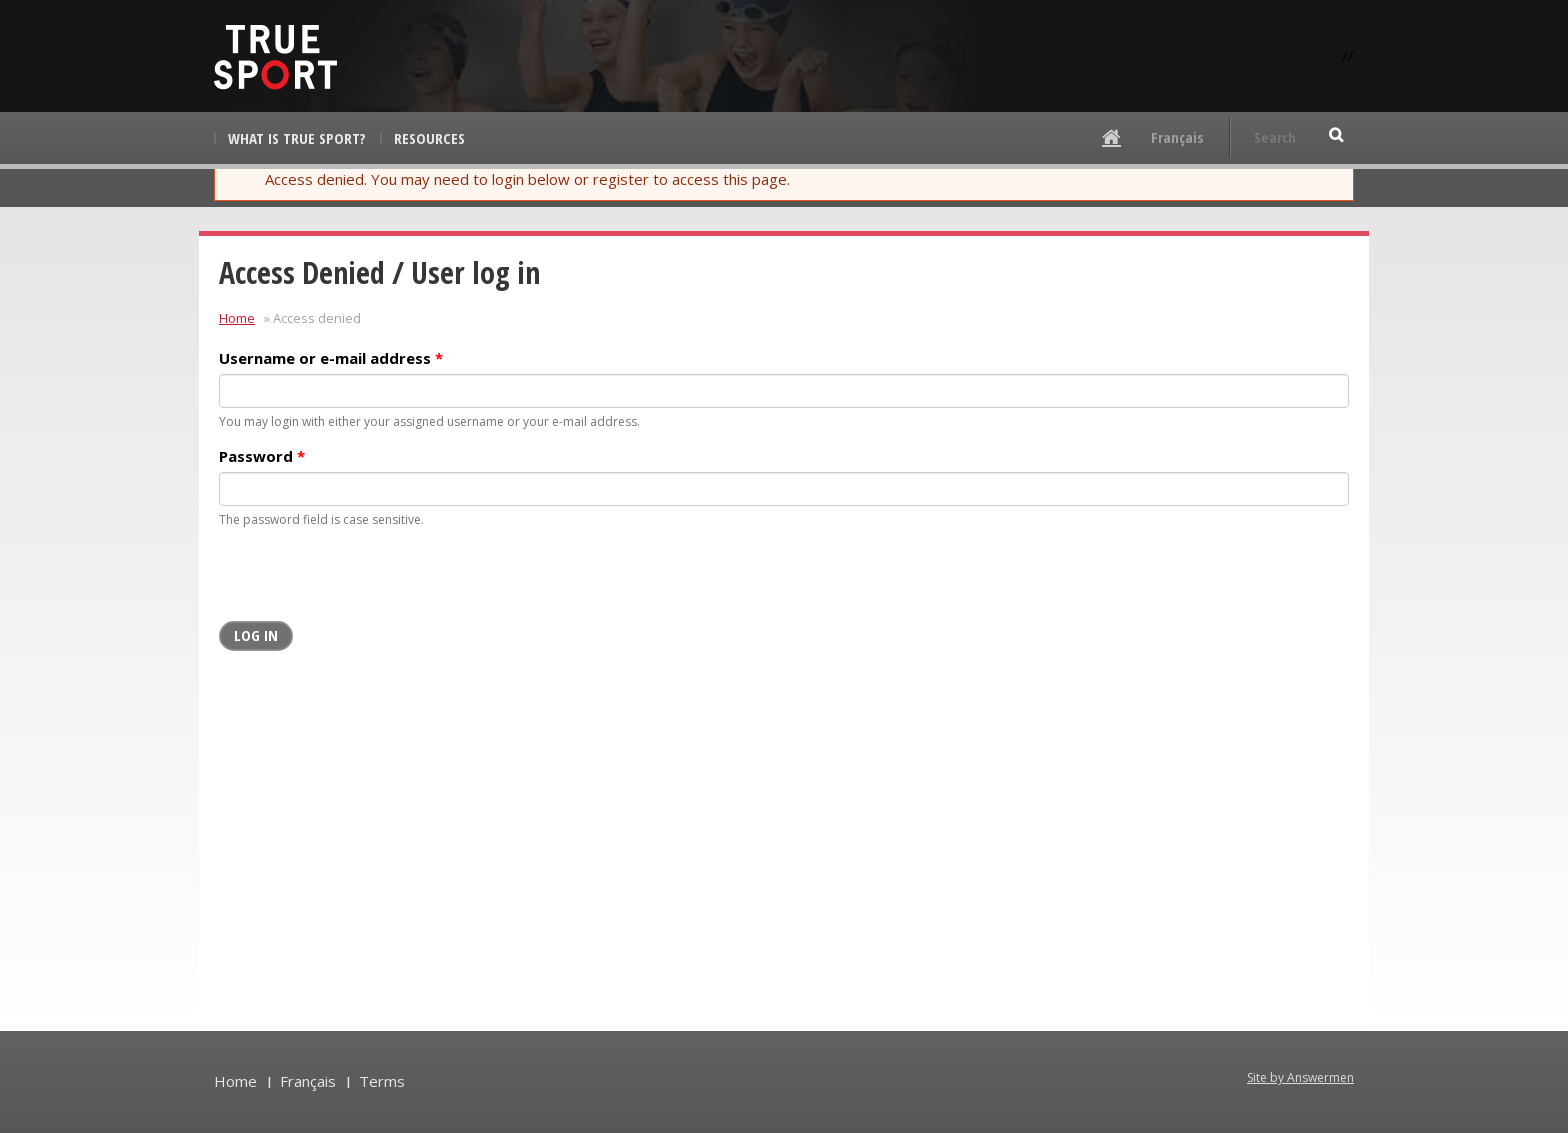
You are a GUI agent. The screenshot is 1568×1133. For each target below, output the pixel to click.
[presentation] (371, 582)
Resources (429, 138)
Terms (382, 1081)
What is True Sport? (297, 138)
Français (1177, 137)
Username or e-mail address (331, 358)
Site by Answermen (1300, 1077)
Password (262, 456)
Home (237, 318)
